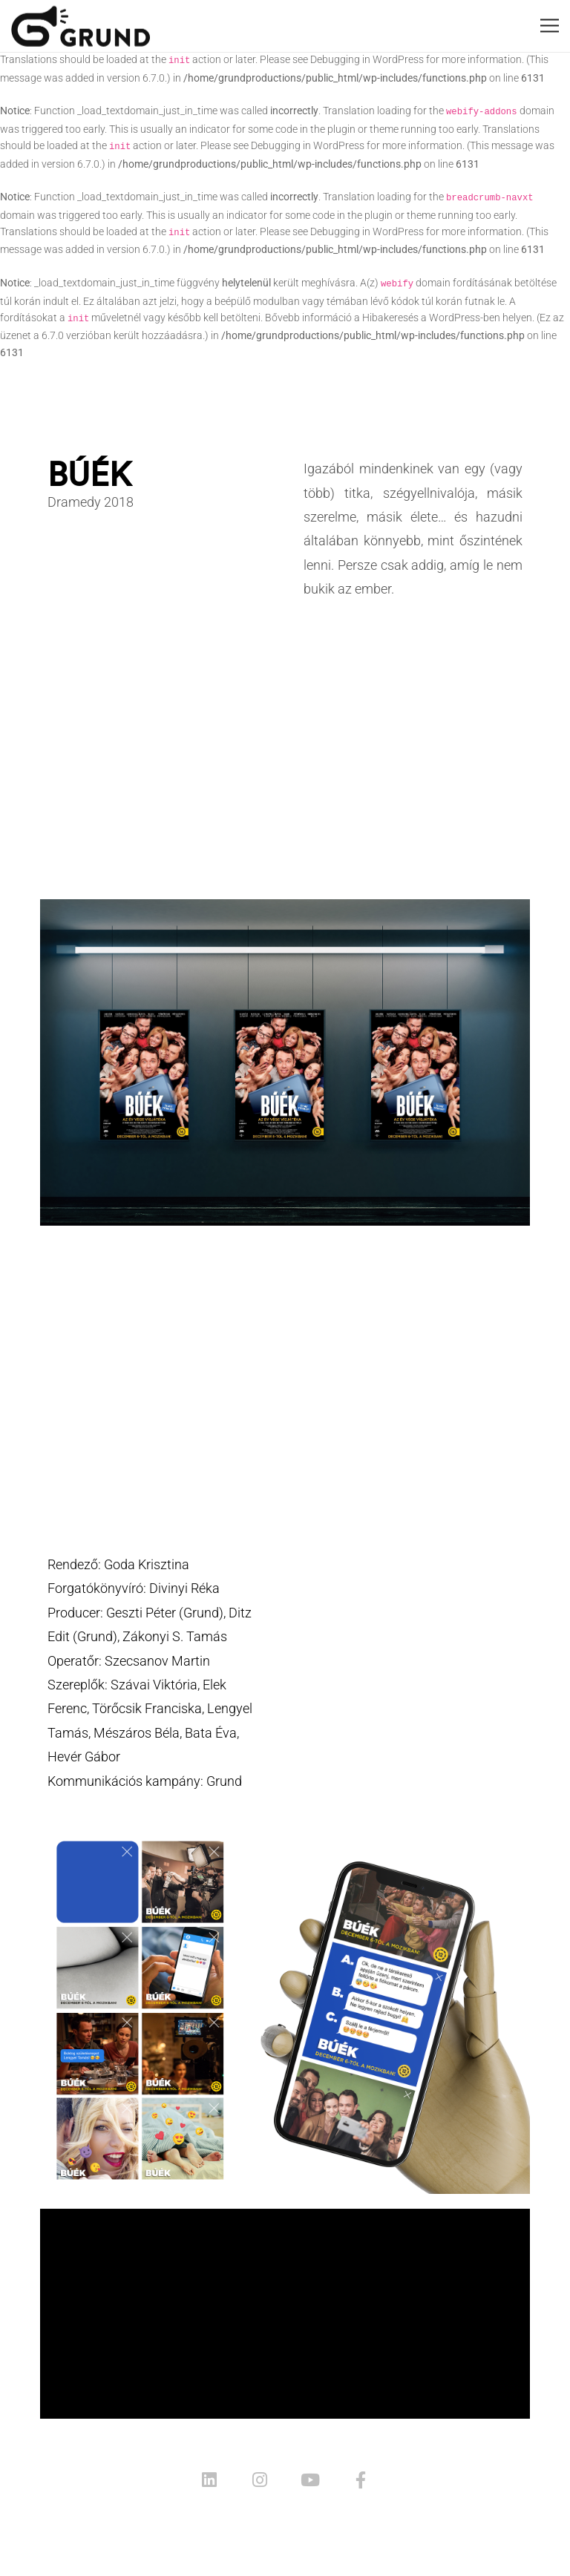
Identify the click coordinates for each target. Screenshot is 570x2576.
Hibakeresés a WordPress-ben (431, 317)
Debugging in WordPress (367, 59)
